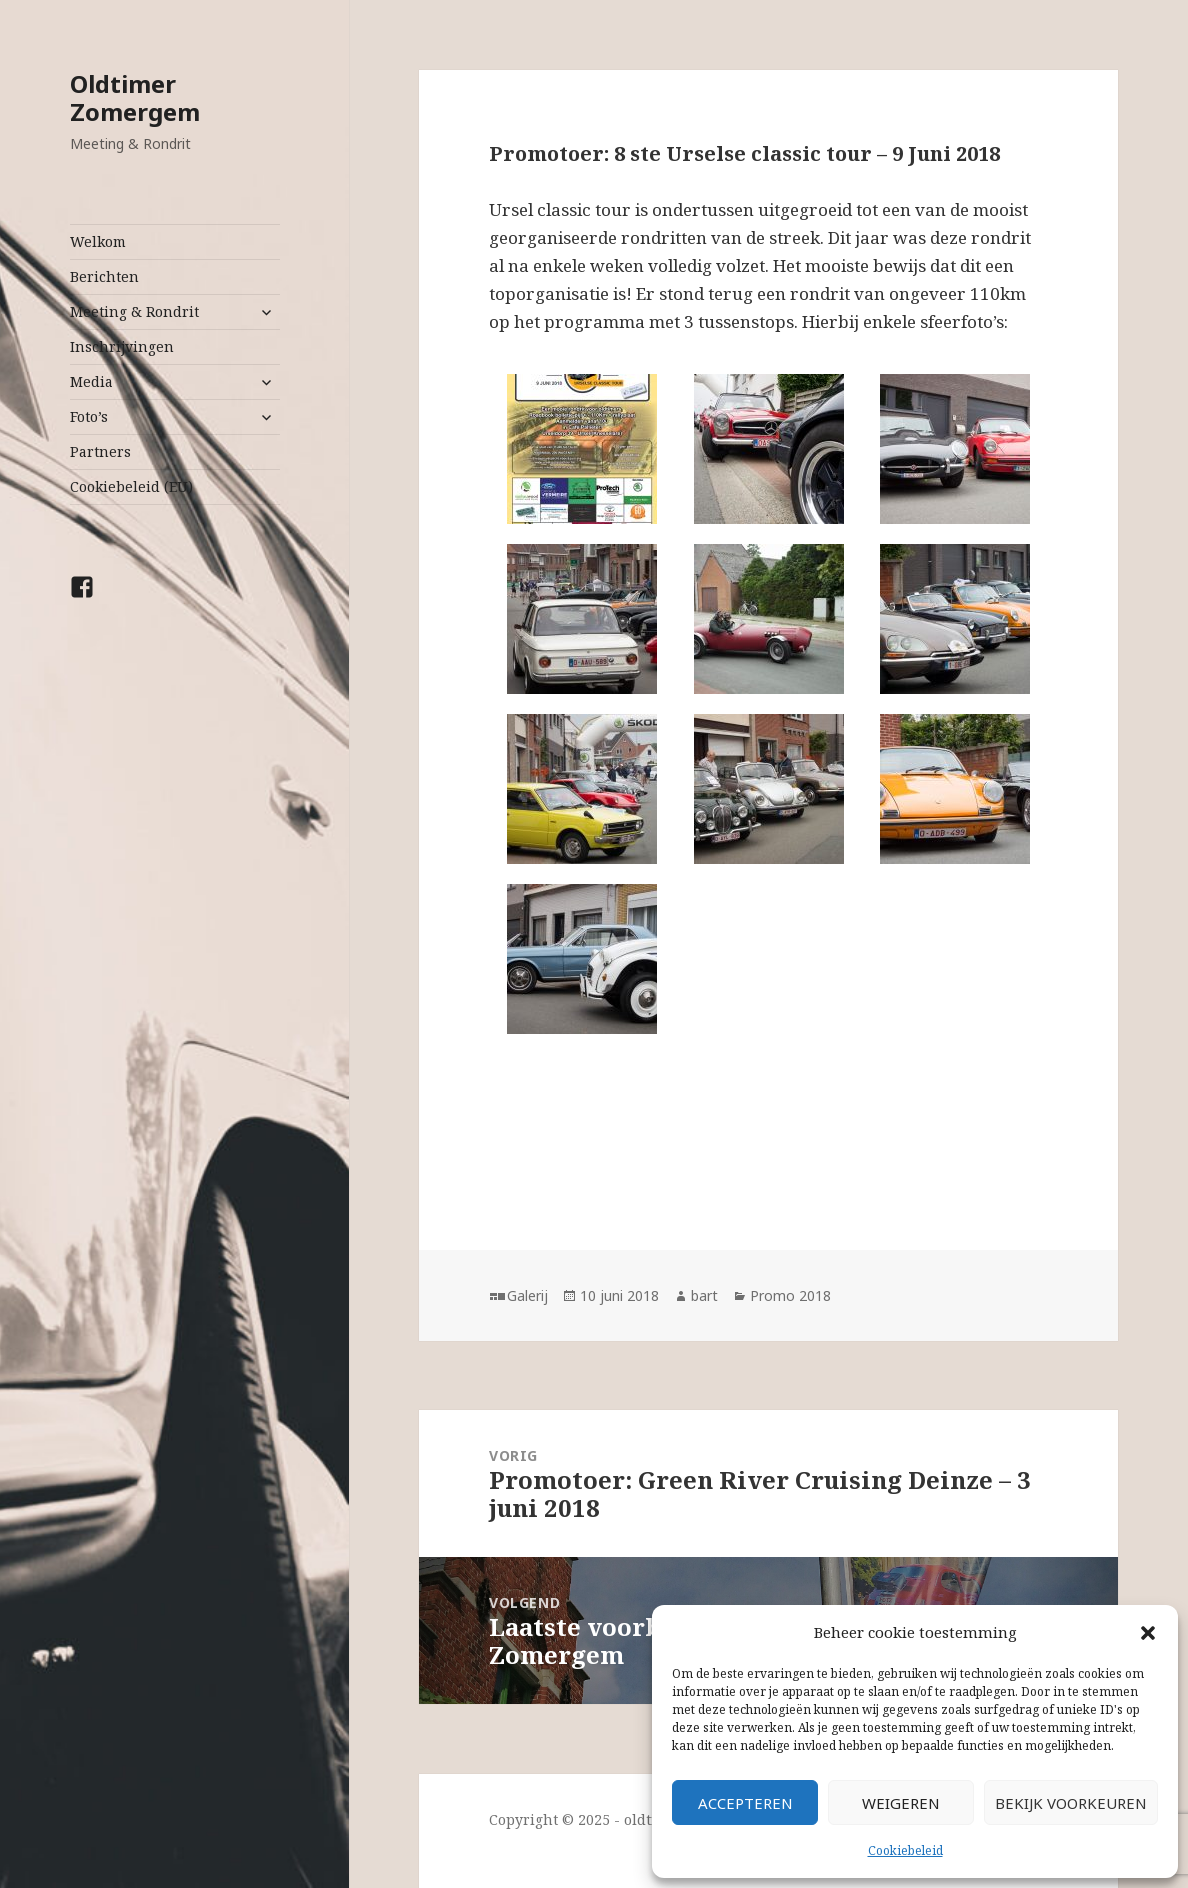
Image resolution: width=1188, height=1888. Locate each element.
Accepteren (745, 1803)
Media (91, 381)
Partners (100, 451)
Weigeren (901, 1803)
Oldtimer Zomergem (135, 97)
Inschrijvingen (122, 346)
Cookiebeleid (905, 1850)
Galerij (527, 1295)
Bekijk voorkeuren (1071, 1803)
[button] (1148, 1633)
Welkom (98, 241)
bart (704, 1295)
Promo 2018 (790, 1295)
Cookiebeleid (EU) (131, 486)
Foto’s (89, 416)
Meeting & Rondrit (134, 311)
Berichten (104, 276)
